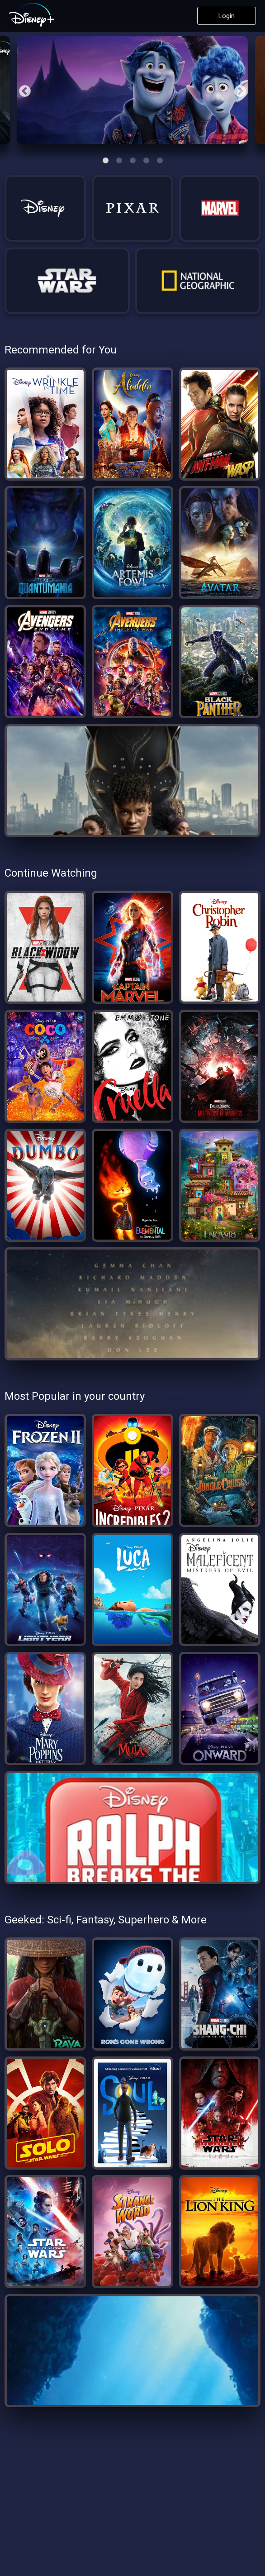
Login (226, 16)
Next (237, 90)
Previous (22, 90)
